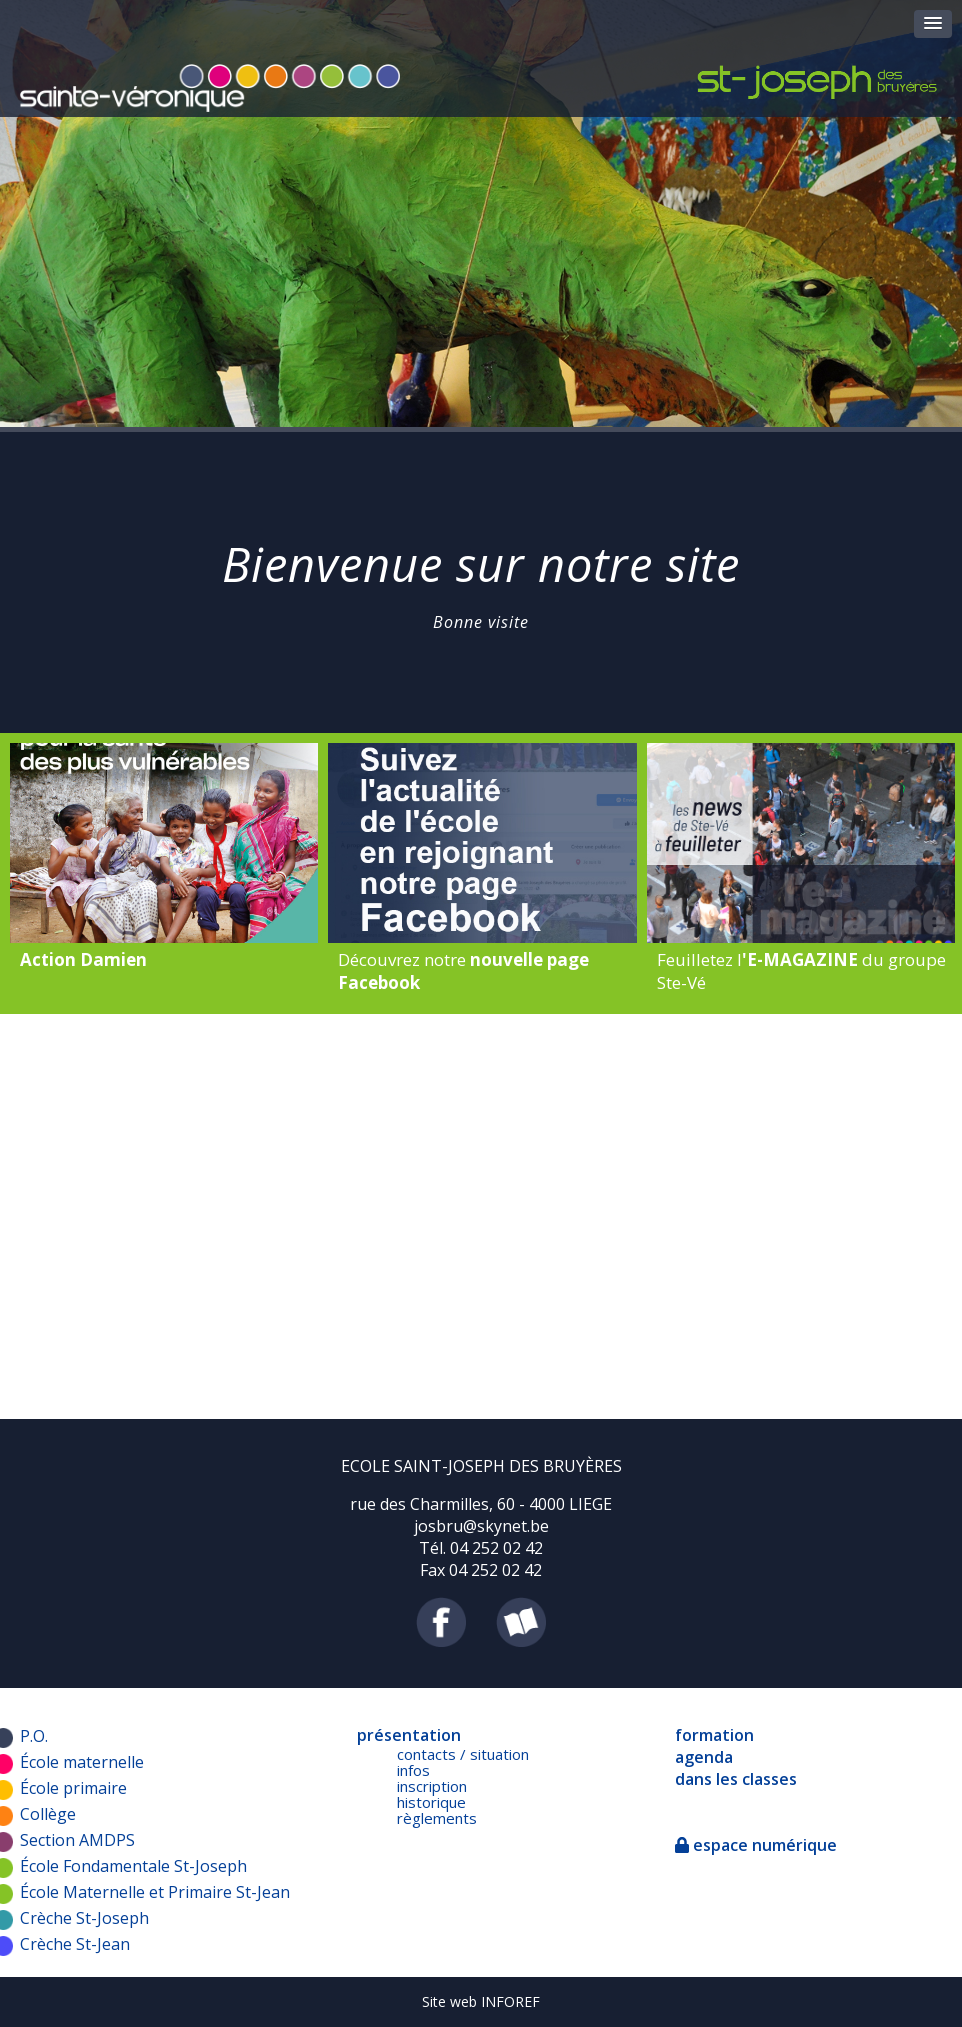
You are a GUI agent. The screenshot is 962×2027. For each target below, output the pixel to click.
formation (714, 1735)
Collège (48, 1814)
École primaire (73, 1788)
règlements (437, 1818)
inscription (432, 1786)
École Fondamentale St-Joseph (133, 1866)
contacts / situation (463, 1754)
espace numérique (756, 1845)
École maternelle (82, 1762)
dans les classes (736, 1779)
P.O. (34, 1736)
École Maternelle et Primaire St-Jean (155, 1892)
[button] (933, 24)
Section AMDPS (77, 1840)
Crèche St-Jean (75, 1944)
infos (413, 1770)
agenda (704, 1757)
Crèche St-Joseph (84, 1918)
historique (431, 1802)
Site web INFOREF (481, 2001)
